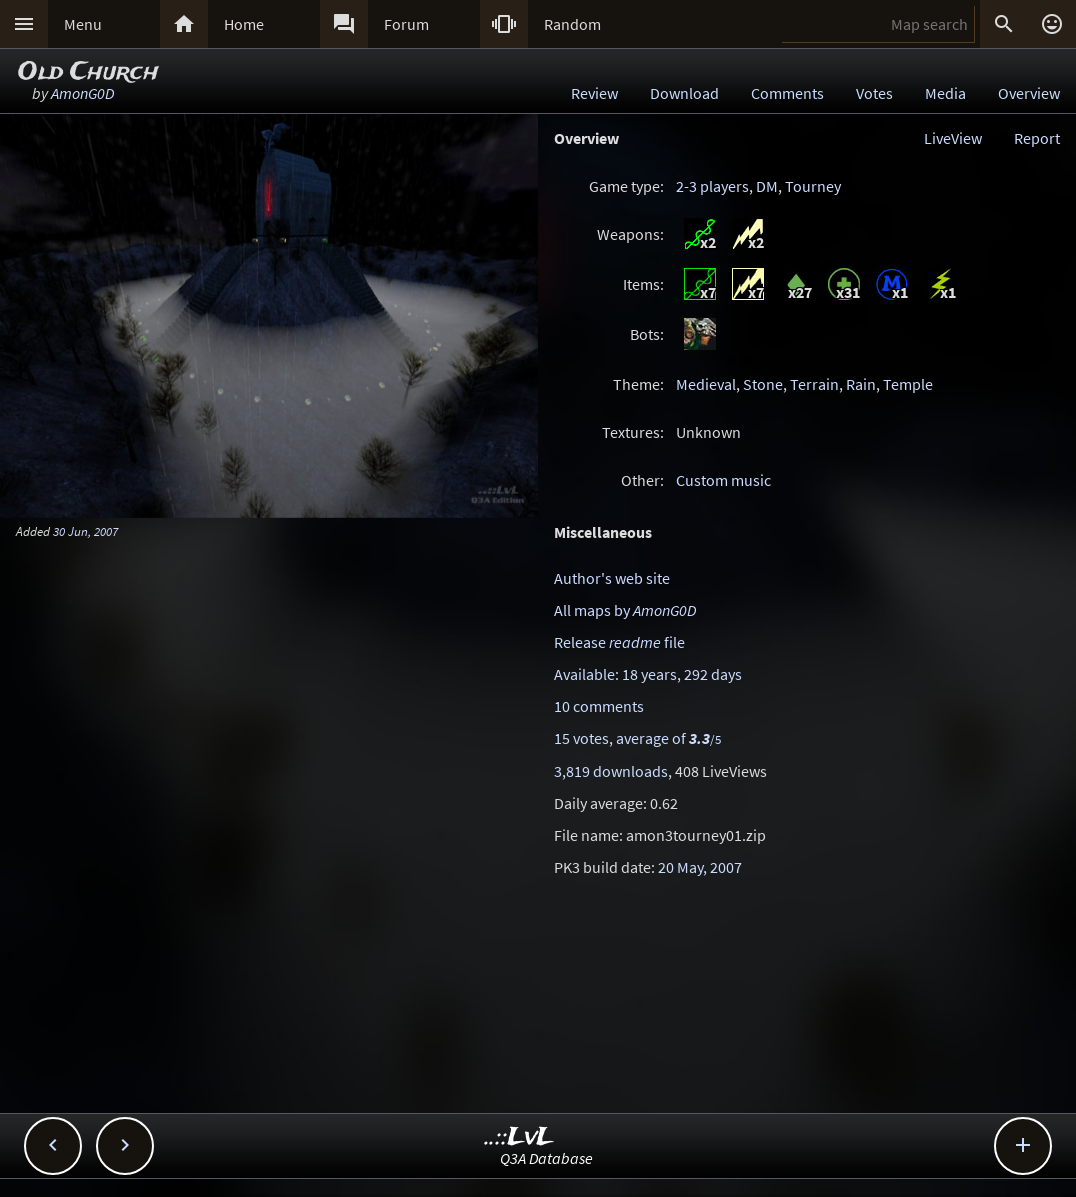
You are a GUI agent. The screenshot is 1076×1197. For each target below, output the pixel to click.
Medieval (706, 384)
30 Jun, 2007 (85, 531)
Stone (763, 384)
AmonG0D (82, 93)
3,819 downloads (611, 771)
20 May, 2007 (700, 867)
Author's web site (612, 578)
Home (244, 24)
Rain (861, 384)
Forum (406, 24)
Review (594, 93)
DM (767, 186)
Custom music (723, 480)
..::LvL (519, 1137)
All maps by (625, 610)
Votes (874, 93)
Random (572, 24)
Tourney (813, 186)
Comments (787, 93)
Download (684, 93)
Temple (908, 384)
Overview (1029, 93)
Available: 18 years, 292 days (648, 674)
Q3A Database (546, 1158)
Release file (619, 642)
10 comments (599, 706)
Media (945, 93)
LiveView (953, 138)
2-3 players (712, 186)
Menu (83, 24)
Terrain (814, 384)
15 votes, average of (637, 738)
